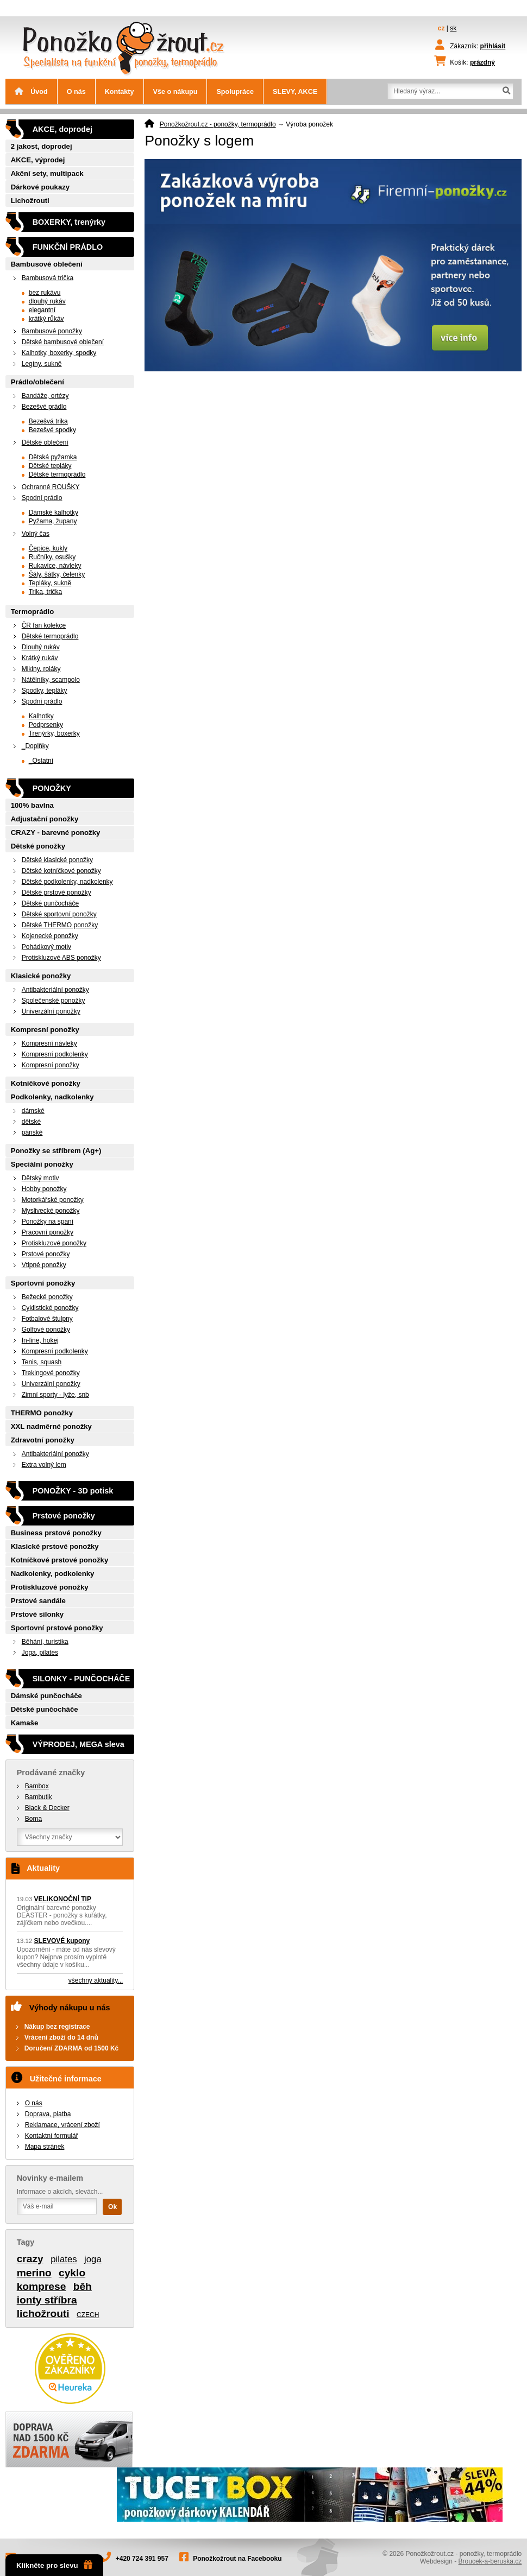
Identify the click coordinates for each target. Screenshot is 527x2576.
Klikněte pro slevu (54, 2565)
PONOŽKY (52, 788)
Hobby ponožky (44, 1189)
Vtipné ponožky (44, 1265)
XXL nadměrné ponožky (51, 1426)
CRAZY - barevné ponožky (56, 832)
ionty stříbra (47, 2300)
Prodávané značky (51, 1772)
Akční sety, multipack (47, 173)
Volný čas (35, 533)
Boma (33, 1818)
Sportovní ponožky (43, 1283)
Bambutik (38, 1797)
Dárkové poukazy (40, 187)
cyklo (72, 2272)
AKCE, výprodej (38, 160)
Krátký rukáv (40, 658)
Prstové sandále (38, 1601)
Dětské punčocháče (50, 903)
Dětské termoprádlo (57, 474)
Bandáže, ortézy (45, 396)
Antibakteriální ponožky (55, 989)
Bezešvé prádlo (44, 406)
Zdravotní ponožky (42, 1440)
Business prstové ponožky (56, 1533)
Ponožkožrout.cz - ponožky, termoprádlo (218, 124)
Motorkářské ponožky (53, 1200)
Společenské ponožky (53, 1000)
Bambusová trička (47, 278)
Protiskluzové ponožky (54, 1243)
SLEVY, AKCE (295, 92)
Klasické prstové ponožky (55, 1546)
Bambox (37, 1786)
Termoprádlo (32, 611)
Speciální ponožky (42, 1164)
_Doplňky (35, 746)
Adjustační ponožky (45, 819)
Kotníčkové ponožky (45, 1083)
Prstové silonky (37, 1614)
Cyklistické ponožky (50, 1308)
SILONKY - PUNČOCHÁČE (81, 1678)
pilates (64, 2259)
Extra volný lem (44, 1465)
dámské (33, 1111)
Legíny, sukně (42, 364)
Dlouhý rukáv (41, 647)
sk (453, 28)
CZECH (88, 2315)
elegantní (42, 310)
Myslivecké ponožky (51, 1210)
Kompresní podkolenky (55, 1054)
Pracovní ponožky (47, 1232)
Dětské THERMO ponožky (60, 925)
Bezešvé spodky (52, 430)
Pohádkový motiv (46, 947)
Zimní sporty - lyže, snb (55, 1394)
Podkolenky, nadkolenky (52, 1097)
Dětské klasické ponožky (57, 860)
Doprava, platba (48, 2114)
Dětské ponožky (38, 846)
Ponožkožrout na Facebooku (237, 2558)
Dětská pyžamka (53, 457)
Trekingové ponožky (51, 1373)
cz (441, 28)
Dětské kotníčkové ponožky (61, 871)
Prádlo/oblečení (37, 382)
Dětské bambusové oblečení (63, 342)
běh (82, 2286)
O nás (76, 92)
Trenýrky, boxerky (54, 733)
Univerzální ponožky (51, 1011)
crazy (30, 2258)
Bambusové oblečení (47, 264)
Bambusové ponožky (52, 331)
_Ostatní (41, 760)
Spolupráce (235, 92)
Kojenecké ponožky (50, 936)
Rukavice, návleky (55, 565)
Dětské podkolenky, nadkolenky (67, 881)
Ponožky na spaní (47, 1221)
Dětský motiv (40, 1178)
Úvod (31, 92)
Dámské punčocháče (46, 1696)
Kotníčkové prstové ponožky (60, 1560)
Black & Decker (47, 1808)
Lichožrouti (30, 201)
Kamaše (25, 1723)
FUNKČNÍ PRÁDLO (68, 247)
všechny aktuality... (95, 1980)
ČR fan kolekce (44, 625)
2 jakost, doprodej (41, 146)
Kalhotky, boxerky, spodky (59, 353)
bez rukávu (45, 292)
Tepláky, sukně (50, 583)
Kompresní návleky (49, 1043)
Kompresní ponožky (45, 1030)
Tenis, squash (41, 1362)
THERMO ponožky (42, 1413)
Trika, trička (45, 592)
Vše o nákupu (175, 92)
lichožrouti (43, 2313)
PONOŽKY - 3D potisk (73, 1490)
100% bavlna (32, 805)
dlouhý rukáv (47, 301)
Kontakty (119, 92)
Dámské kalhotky (53, 512)
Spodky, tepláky (44, 690)
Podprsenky (46, 725)
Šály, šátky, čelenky (57, 574)
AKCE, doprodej (62, 129)
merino (34, 2272)
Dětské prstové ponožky (56, 892)
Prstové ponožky (46, 1254)
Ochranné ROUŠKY (51, 487)
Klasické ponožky (41, 976)
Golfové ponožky (46, 1329)
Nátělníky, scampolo (51, 679)
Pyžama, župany (53, 521)
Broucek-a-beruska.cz (490, 2561)
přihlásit (493, 46)
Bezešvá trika (48, 421)
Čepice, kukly (48, 548)
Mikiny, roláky (41, 669)
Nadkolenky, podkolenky (53, 1573)
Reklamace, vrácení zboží (62, 2125)
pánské (32, 1132)
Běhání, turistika (45, 1641)
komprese (41, 2286)
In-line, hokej (40, 1340)
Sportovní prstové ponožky (57, 1628)
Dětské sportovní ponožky (59, 914)
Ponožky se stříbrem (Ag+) (56, 1151)
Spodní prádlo (42, 498)
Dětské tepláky (50, 466)
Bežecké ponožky (47, 1297)
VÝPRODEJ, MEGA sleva (78, 1744)
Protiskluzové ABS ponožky (61, 957)
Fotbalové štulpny (47, 1318)
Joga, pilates (40, 1652)
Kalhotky (41, 716)
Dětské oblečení (45, 442)
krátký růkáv (46, 318)
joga (93, 2259)
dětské (31, 1121)
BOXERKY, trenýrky (69, 222)
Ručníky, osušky (52, 557)
